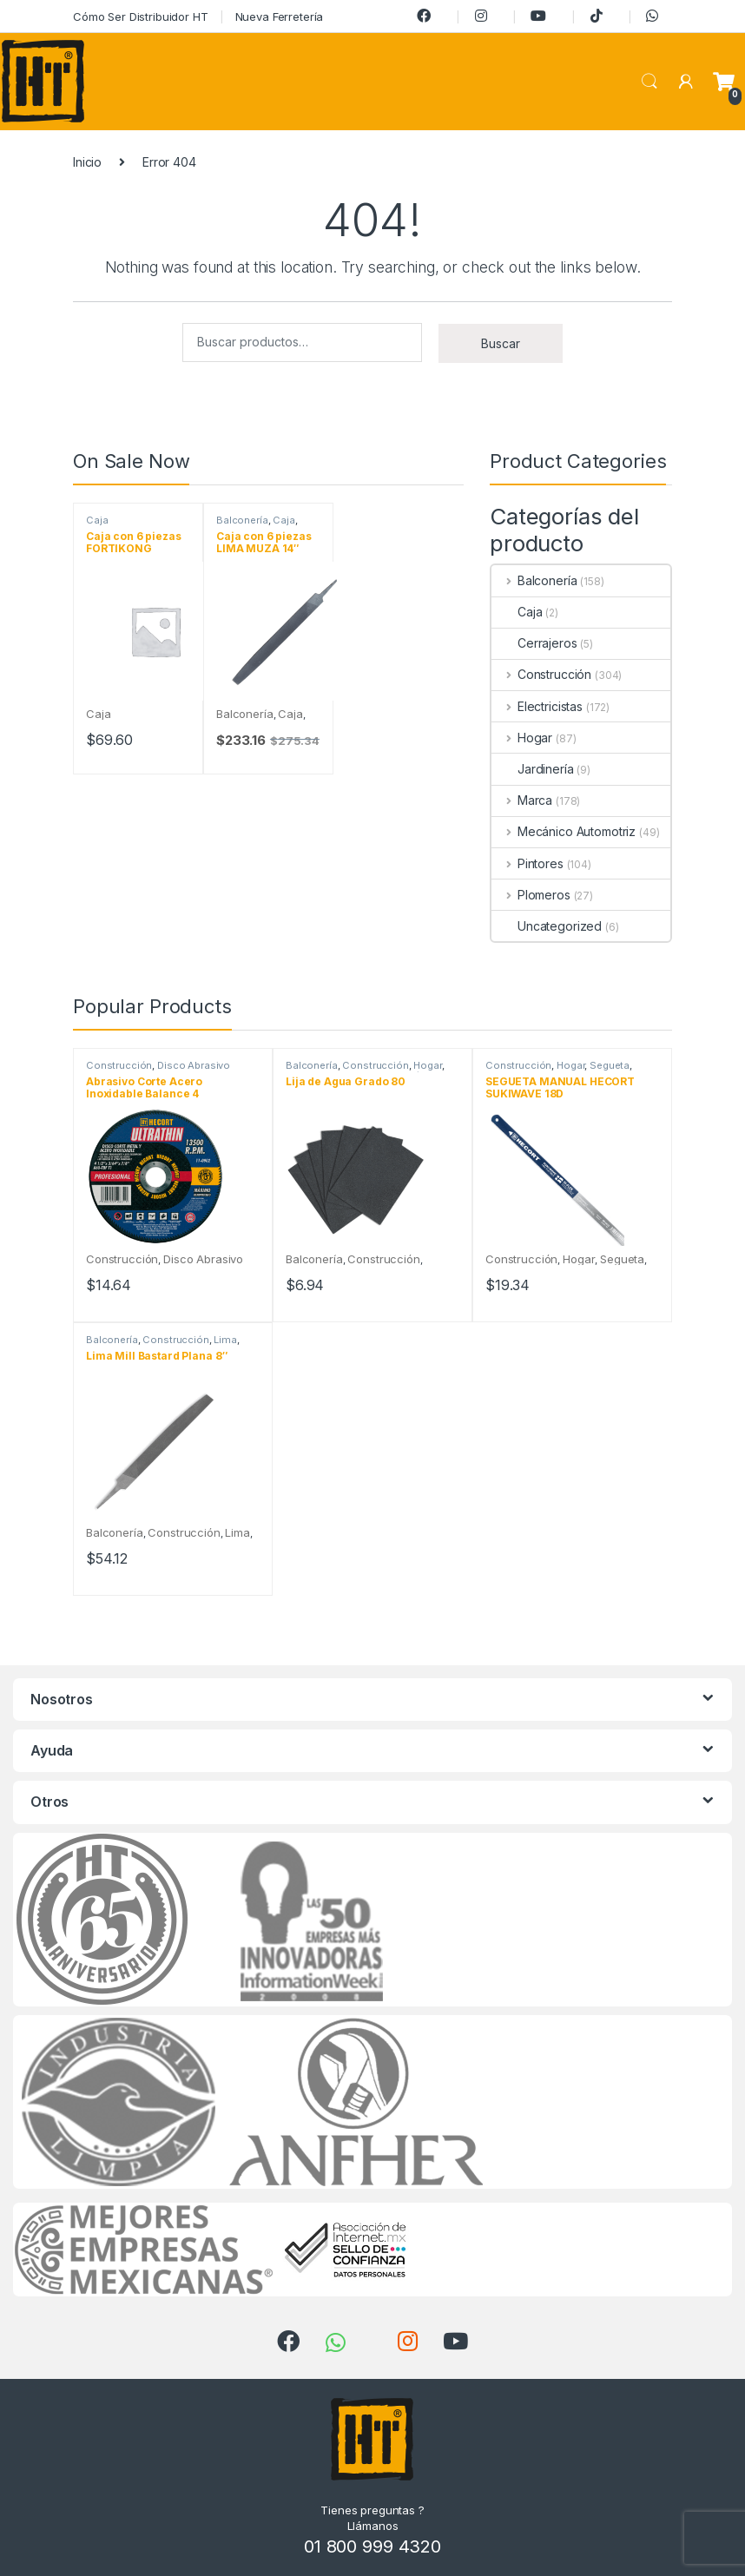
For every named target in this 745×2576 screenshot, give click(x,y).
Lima (225, 1340)
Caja (97, 520)
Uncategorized (546, 926)
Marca (521, 800)
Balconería (242, 520)
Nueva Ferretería (279, 16)
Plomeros (530, 894)
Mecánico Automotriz (563, 831)
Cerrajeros (534, 643)
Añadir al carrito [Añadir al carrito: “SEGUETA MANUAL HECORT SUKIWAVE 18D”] (610, 1308)
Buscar (500, 343)
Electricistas (537, 706)
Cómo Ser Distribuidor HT (140, 16)
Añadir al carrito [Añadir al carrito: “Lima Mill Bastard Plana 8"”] (211, 1582)
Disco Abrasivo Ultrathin (158, 1070)
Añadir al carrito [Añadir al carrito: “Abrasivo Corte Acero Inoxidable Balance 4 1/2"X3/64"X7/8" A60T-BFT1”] (211, 1308)
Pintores (527, 863)
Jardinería (532, 768)
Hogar (521, 737)
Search (649, 81)
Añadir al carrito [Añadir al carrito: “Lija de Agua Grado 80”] (410, 1308)
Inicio (87, 162)
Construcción (541, 674)
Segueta (610, 1065)
